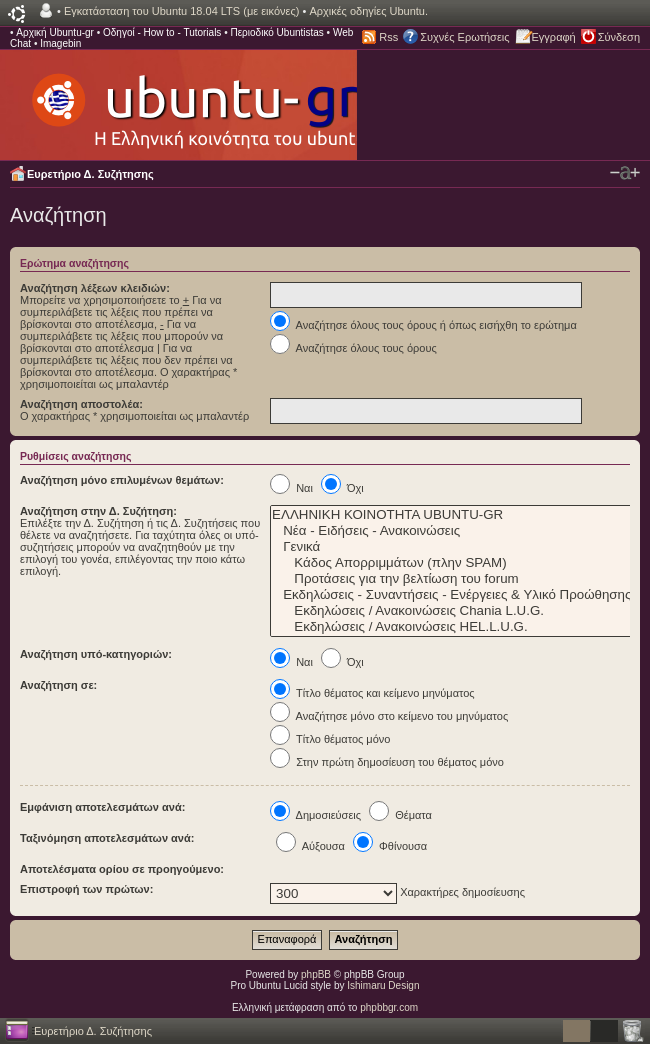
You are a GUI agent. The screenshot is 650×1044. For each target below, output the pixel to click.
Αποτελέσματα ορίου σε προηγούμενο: (122, 869)
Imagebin (60, 43)
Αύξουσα (310, 846)
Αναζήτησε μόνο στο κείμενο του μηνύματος (389, 716)
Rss (388, 37)
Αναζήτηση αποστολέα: (81, 404)
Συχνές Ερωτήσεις (464, 37)
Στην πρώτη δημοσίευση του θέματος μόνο (387, 762)
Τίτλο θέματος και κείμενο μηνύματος (372, 693)
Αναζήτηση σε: (58, 685)
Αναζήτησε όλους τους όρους (353, 348)
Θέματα (400, 815)
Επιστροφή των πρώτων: (86, 889)
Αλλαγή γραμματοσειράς (625, 173)
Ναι (291, 488)
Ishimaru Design (383, 985)
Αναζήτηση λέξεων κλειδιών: (95, 288)
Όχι (342, 488)
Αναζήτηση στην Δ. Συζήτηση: (98, 511)
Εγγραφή (554, 37)
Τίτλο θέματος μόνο (330, 739)
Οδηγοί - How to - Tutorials (162, 32)
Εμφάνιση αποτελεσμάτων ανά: (102, 807)
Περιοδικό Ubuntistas (276, 32)
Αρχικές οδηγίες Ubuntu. (368, 11)
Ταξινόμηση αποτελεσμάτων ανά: (107, 838)
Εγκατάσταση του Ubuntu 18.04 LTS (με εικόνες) (181, 11)
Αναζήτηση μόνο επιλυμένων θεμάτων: (122, 480)
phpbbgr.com (389, 1007)
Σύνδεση (619, 37)
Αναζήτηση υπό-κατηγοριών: (96, 654)
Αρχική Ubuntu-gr (55, 32)
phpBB (316, 974)
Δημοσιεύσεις (315, 815)
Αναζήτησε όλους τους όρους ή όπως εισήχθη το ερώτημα (423, 325)
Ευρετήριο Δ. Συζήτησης (90, 174)
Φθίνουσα (390, 846)
